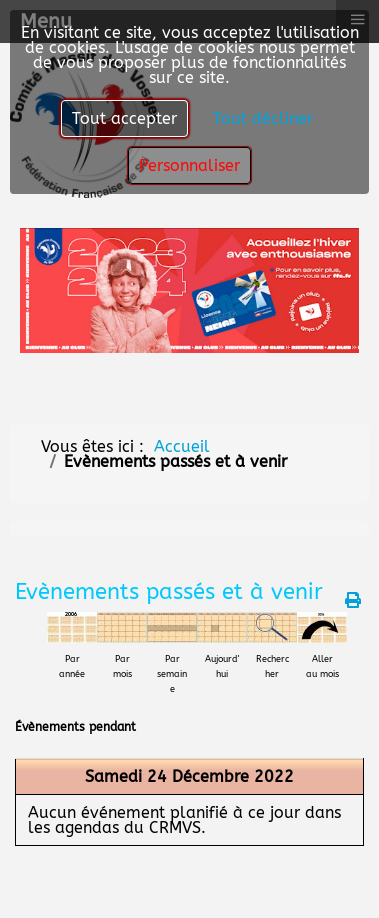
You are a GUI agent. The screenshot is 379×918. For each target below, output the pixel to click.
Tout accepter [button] (124, 118)
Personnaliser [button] (189, 165)
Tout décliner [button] (263, 118)
